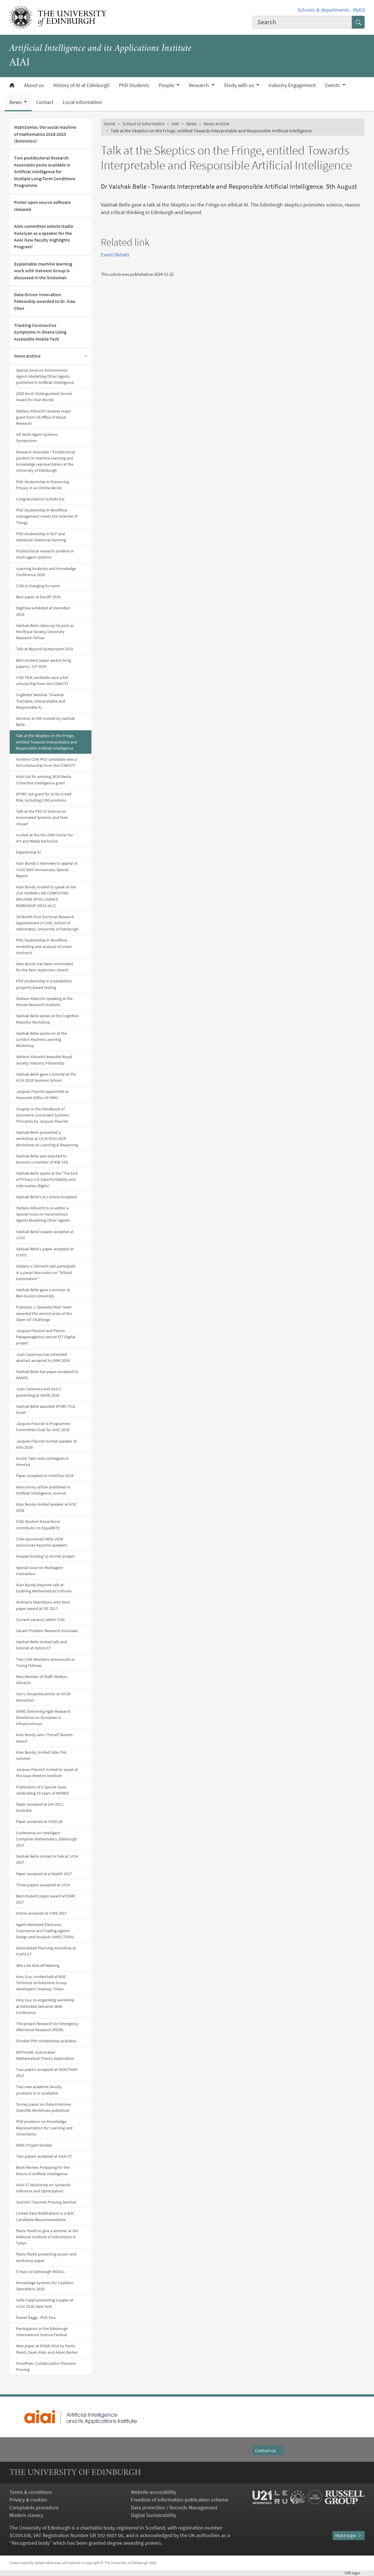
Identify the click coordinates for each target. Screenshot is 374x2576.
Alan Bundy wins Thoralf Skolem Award (44, 1737)
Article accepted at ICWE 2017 (41, 1913)
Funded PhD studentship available (46, 2040)
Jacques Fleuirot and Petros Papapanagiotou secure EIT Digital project (45, 1337)
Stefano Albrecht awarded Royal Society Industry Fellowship (44, 1059)
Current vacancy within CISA (40, 1619)
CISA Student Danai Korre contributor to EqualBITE (38, 1524)
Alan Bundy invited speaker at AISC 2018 (46, 1507)
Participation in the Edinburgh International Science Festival (42, 2331)
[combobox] (302, 22)
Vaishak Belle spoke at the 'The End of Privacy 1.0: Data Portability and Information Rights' (46, 1179)
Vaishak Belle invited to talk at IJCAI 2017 (47, 1859)
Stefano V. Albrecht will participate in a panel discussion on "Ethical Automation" (45, 1272)
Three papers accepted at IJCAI (43, 1884)
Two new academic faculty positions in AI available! (39, 2089)
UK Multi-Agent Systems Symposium (37, 437)
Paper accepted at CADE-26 (39, 1821)
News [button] (16, 102)
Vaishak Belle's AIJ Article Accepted (46, 1196)
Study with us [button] (239, 85)
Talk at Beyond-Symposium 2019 (44, 648)
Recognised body (30, 2543)
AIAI (175, 123)
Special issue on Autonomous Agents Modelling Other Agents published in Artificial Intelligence (45, 376)
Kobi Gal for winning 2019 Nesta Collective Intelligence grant (43, 779)
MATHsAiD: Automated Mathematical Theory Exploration (45, 2055)
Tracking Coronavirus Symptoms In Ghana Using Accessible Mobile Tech (40, 332)
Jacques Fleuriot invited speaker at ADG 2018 (46, 1444)
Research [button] (199, 85)
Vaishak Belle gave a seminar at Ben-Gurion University (43, 1293)
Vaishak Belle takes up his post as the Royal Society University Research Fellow (45, 631)
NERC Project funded (34, 2145)
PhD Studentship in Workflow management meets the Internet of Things (46, 516)
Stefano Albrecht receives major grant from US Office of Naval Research (43, 417)
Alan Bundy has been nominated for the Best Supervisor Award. (44, 966)
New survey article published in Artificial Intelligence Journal (43, 1490)
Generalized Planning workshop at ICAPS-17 (46, 1951)
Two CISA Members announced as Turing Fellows (45, 1662)
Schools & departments (323, 10)
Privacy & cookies (28, 2500)
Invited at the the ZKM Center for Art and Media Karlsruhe (44, 838)
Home (109, 123)
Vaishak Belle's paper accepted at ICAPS (45, 1252)
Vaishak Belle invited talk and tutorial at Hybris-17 (41, 1645)
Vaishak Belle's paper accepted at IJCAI (45, 1234)
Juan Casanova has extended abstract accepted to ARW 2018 (43, 1357)
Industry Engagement (292, 85)
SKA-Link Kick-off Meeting (37, 1965)
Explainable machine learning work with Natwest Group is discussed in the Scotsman (43, 270)
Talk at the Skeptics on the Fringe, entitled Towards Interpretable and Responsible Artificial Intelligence (46, 741)
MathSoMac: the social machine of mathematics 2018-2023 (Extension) (45, 134)
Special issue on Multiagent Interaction (39, 1570)
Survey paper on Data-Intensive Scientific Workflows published (43, 2107)
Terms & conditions (30, 2492)
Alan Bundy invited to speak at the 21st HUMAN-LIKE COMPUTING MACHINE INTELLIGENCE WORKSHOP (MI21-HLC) (46, 896)
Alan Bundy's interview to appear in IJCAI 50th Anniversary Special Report (47, 869)
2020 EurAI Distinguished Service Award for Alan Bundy (44, 396)
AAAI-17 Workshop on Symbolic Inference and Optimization (43, 2188)
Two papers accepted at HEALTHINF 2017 (47, 2072)
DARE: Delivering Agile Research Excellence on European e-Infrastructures (43, 1717)
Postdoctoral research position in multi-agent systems (45, 554)
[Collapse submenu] (86, 356)
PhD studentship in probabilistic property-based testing (44, 984)
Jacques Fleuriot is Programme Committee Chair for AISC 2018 (43, 1426)
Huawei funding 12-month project (45, 1556)
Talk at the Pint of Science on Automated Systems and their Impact (42, 817)
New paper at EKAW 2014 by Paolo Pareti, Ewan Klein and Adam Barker (47, 2349)
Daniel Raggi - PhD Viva (36, 2317)
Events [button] (333, 85)
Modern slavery (26, 2515)
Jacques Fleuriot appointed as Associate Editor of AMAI (42, 1094)
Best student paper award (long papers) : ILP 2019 (43, 663)
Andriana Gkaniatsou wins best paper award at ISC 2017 (43, 1605)
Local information (82, 102)
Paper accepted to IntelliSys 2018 (44, 1475)
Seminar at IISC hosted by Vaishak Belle (45, 721)
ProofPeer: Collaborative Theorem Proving (46, 2366)
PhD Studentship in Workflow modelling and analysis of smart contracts (44, 946)
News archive (27, 356)
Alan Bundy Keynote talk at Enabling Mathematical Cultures (44, 1588)
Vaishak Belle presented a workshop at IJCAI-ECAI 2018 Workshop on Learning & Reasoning (47, 1138)
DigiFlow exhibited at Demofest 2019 (43, 611)
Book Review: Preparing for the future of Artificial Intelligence (43, 2170)
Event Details (115, 255)
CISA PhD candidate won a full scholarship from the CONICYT (42, 680)
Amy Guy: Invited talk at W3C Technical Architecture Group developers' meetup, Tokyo (41, 1982)
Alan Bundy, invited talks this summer (41, 1755)
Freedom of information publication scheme (179, 2500)
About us (34, 85)
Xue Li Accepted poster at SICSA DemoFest (43, 1697)
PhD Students (134, 85)
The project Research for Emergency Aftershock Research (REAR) (47, 2026)
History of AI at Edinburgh (81, 85)
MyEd (359, 10)
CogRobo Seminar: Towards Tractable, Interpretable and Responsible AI (40, 701)
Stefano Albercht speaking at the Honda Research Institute (44, 1001)
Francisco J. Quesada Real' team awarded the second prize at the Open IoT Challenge (44, 1313)
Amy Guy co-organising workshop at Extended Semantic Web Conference (45, 2006)
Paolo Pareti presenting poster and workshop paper (46, 2257)
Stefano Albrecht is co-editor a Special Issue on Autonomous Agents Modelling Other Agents (43, 1214)
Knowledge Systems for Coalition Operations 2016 (45, 2285)
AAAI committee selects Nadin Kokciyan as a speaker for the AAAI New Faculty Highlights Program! (43, 236)
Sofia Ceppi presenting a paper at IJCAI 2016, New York (44, 2303)
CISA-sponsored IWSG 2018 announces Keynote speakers (41, 1542)
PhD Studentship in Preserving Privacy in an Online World (42, 484)
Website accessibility (153, 2492)
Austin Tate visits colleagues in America (42, 1461)
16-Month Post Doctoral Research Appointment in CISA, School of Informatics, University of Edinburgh (47, 923)
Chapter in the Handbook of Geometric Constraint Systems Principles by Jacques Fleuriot (42, 1115)
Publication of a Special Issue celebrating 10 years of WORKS (42, 1790)
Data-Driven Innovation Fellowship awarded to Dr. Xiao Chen (44, 301)
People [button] (167, 85)
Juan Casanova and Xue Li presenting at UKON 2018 (38, 1392)
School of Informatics (143, 123)
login (354, 2573)
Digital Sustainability (153, 2515)
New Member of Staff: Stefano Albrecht (41, 1679)
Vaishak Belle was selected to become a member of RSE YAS (42, 1159)
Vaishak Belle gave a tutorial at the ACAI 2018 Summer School (46, 1077)
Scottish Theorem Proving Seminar (46, 2202)
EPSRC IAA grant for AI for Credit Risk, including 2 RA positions (44, 797)
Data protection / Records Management (174, 2507)
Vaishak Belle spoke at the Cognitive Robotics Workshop (47, 1018)
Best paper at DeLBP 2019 (38, 596)
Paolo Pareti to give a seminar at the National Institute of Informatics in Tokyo (47, 2237)
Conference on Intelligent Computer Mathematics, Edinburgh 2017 (46, 1839)
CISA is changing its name (38, 585)
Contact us (268, 2450)
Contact (44, 102)
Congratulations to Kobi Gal (40, 499)
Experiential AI (28, 852)
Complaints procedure (34, 2507)
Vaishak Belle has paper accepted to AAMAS (47, 1374)
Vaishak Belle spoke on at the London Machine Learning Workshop (41, 1039)
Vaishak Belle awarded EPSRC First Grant (45, 1409)
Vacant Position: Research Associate (47, 1630)
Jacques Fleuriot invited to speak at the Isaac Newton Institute (47, 1772)
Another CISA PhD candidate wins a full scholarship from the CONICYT (46, 762)
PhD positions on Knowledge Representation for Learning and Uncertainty (44, 2127)
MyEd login (348, 2535)
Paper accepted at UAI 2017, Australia (40, 1807)
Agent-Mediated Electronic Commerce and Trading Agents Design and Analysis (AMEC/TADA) (45, 1930)
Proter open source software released (42, 206)
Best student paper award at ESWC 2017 (46, 1899)
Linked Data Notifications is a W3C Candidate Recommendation (45, 2216)
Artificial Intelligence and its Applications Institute (100, 48)
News (191, 123)
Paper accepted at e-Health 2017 (44, 1873)
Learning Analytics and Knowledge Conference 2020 (46, 571)
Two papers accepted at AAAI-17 (44, 2156)
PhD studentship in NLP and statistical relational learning (41, 536)
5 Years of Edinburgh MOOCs (40, 2271)
